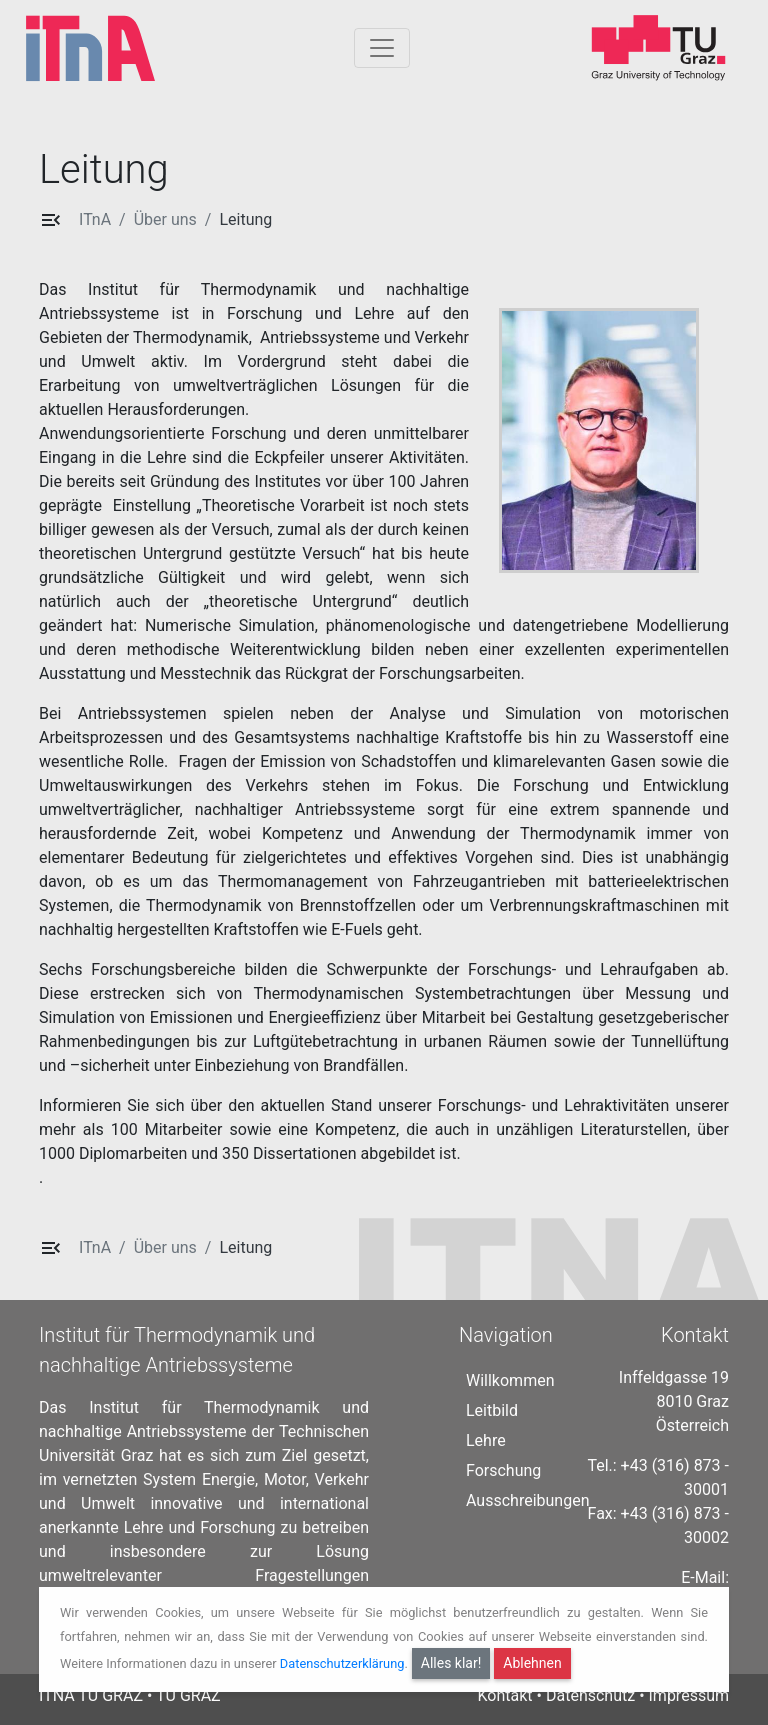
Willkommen (510, 1380)
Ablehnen (532, 1663)
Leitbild (492, 1410)
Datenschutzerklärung (342, 1662)
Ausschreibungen (527, 1500)
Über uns (165, 219)
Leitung (245, 219)
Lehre (486, 1440)
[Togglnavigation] (382, 48)
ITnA (95, 219)
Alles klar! (451, 1663)
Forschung (503, 1470)
